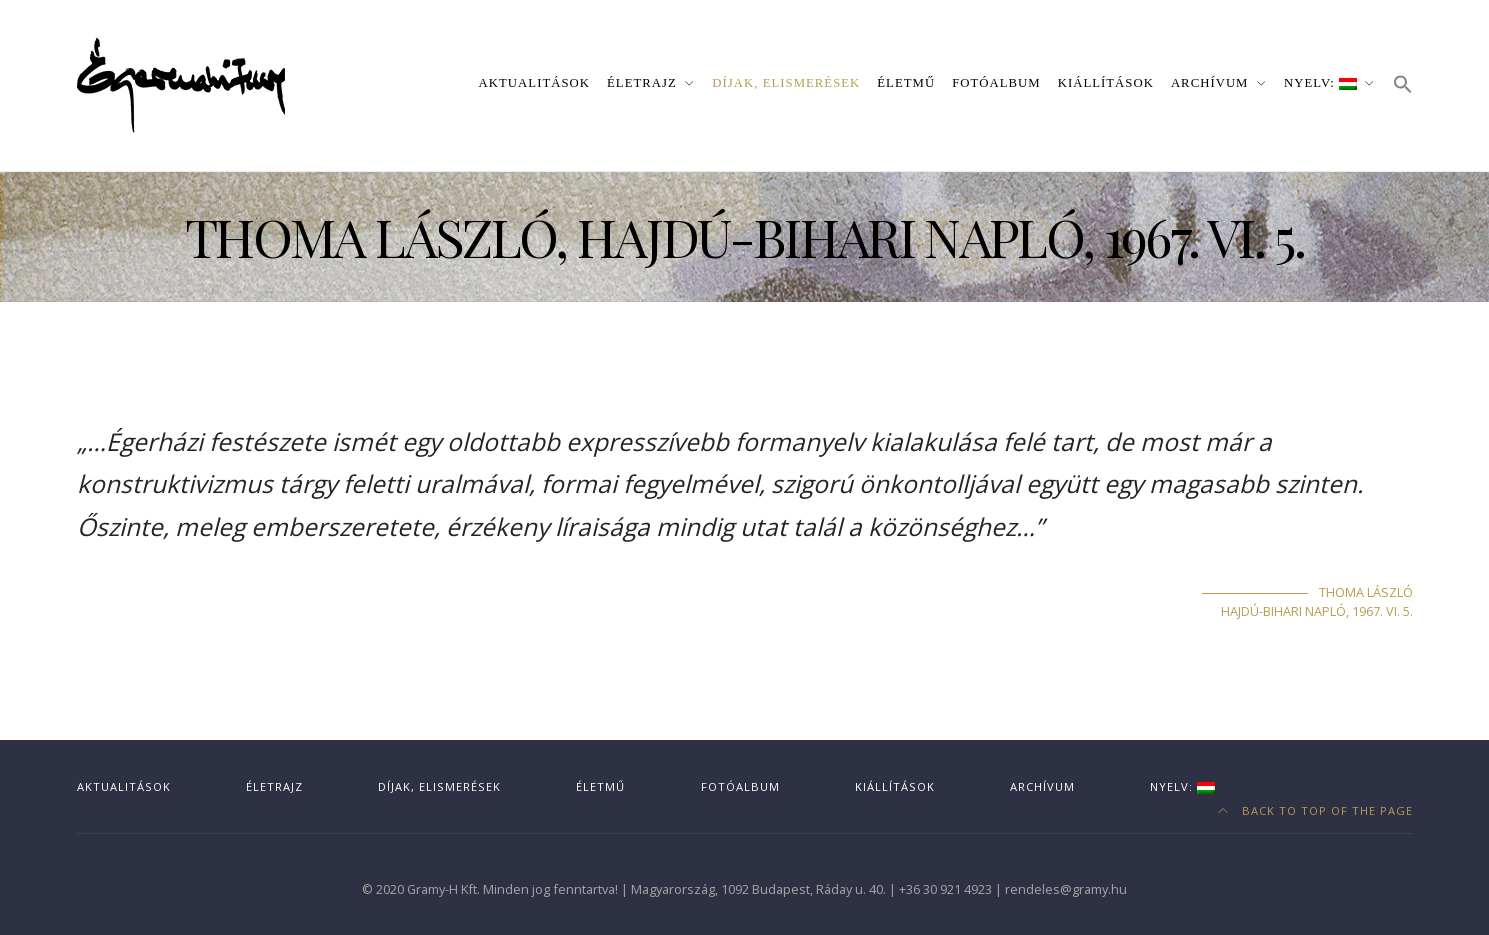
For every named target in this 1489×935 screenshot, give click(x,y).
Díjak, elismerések (786, 83)
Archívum (1210, 83)
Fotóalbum (996, 83)
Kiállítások (1106, 83)
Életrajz (642, 83)
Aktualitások (534, 83)
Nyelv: (1320, 83)
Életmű (906, 83)
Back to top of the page (1315, 810)
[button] (1403, 85)
